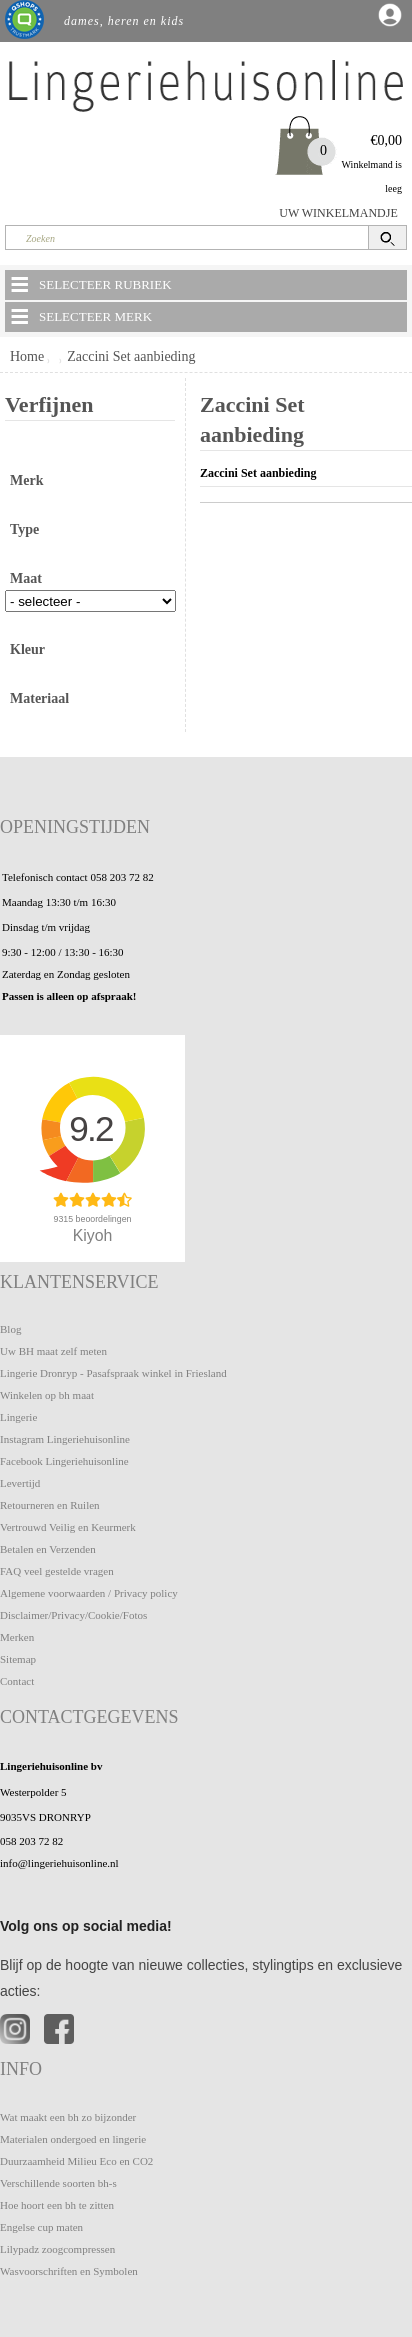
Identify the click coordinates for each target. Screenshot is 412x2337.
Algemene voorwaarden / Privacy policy (89, 1593)
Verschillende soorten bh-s (58, 2183)
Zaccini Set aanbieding (131, 356)
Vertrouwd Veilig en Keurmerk (68, 1527)
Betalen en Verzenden (48, 1549)
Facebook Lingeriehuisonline (64, 1461)
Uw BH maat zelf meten (53, 1351)
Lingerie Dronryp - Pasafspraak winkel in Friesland (113, 1373)
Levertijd (20, 1483)
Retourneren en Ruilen (50, 1505)
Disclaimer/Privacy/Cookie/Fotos (73, 1615)
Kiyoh (93, 1235)
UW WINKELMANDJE (338, 213)
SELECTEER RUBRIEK (90, 284)
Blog (10, 1329)
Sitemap (18, 1659)
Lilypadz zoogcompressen (57, 2249)
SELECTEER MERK (80, 316)
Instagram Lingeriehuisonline (65, 1439)
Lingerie (18, 1417)
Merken (17, 1637)
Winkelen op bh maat (47, 1395)
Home (27, 356)
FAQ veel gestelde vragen (57, 1571)
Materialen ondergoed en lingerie (73, 2139)
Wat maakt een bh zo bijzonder (68, 2117)
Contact (17, 1681)
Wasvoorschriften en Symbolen (69, 2271)
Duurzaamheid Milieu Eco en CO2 (76, 2161)
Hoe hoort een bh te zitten (57, 2205)
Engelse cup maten (41, 2227)
